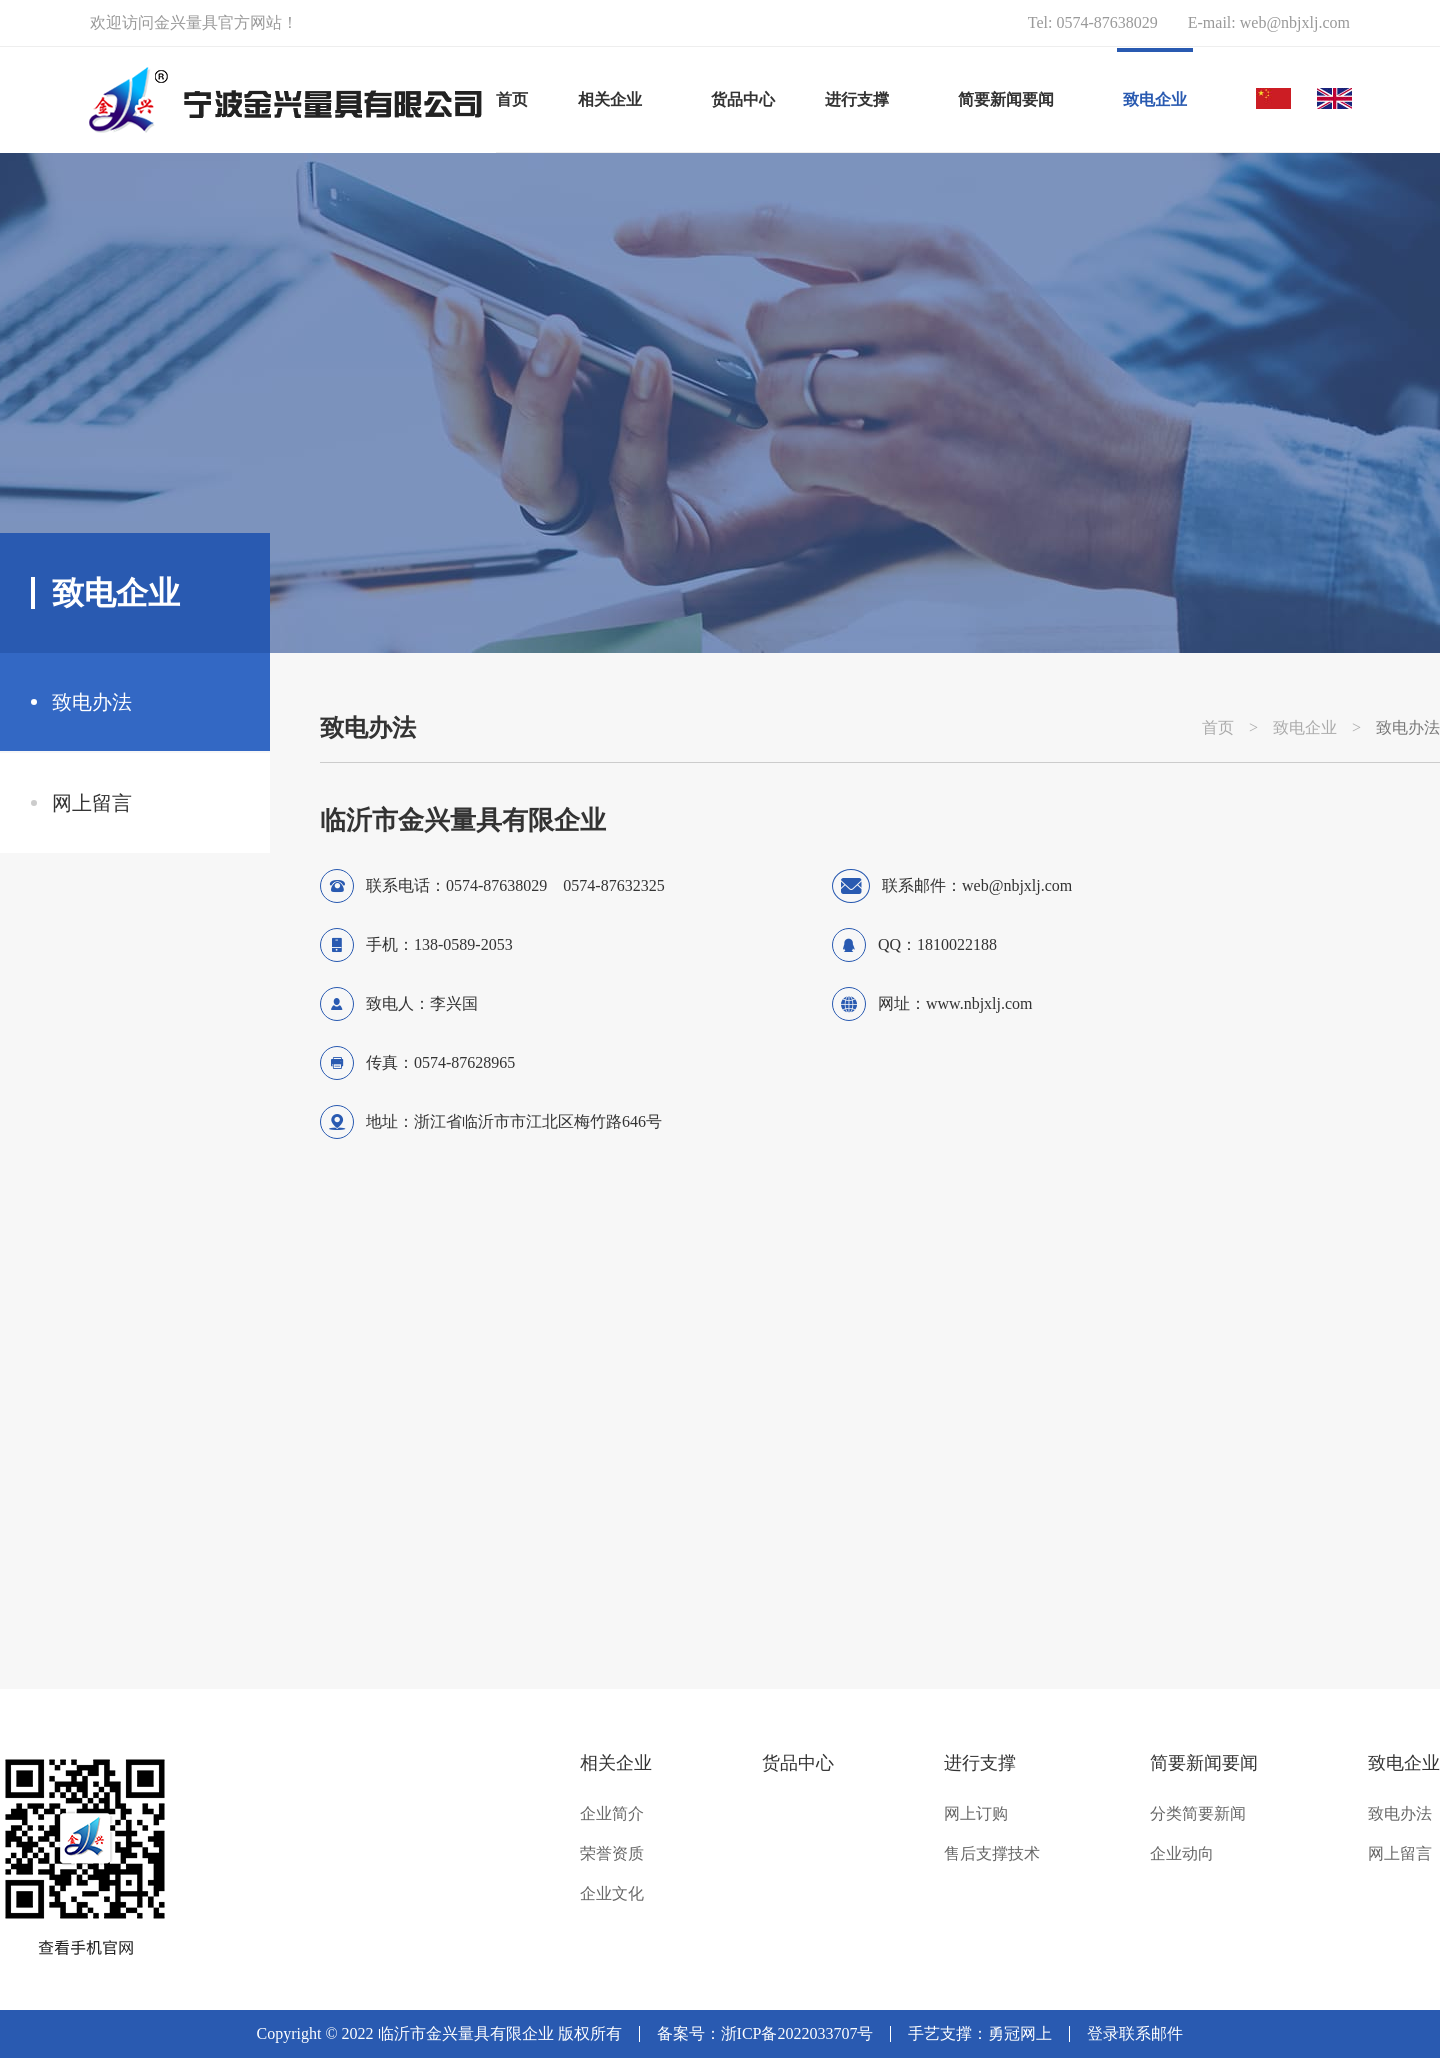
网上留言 (92, 803)
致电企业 (1305, 728)
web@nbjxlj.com (1295, 22)
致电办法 (92, 702)
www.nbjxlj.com (979, 1003)
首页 (512, 99)
